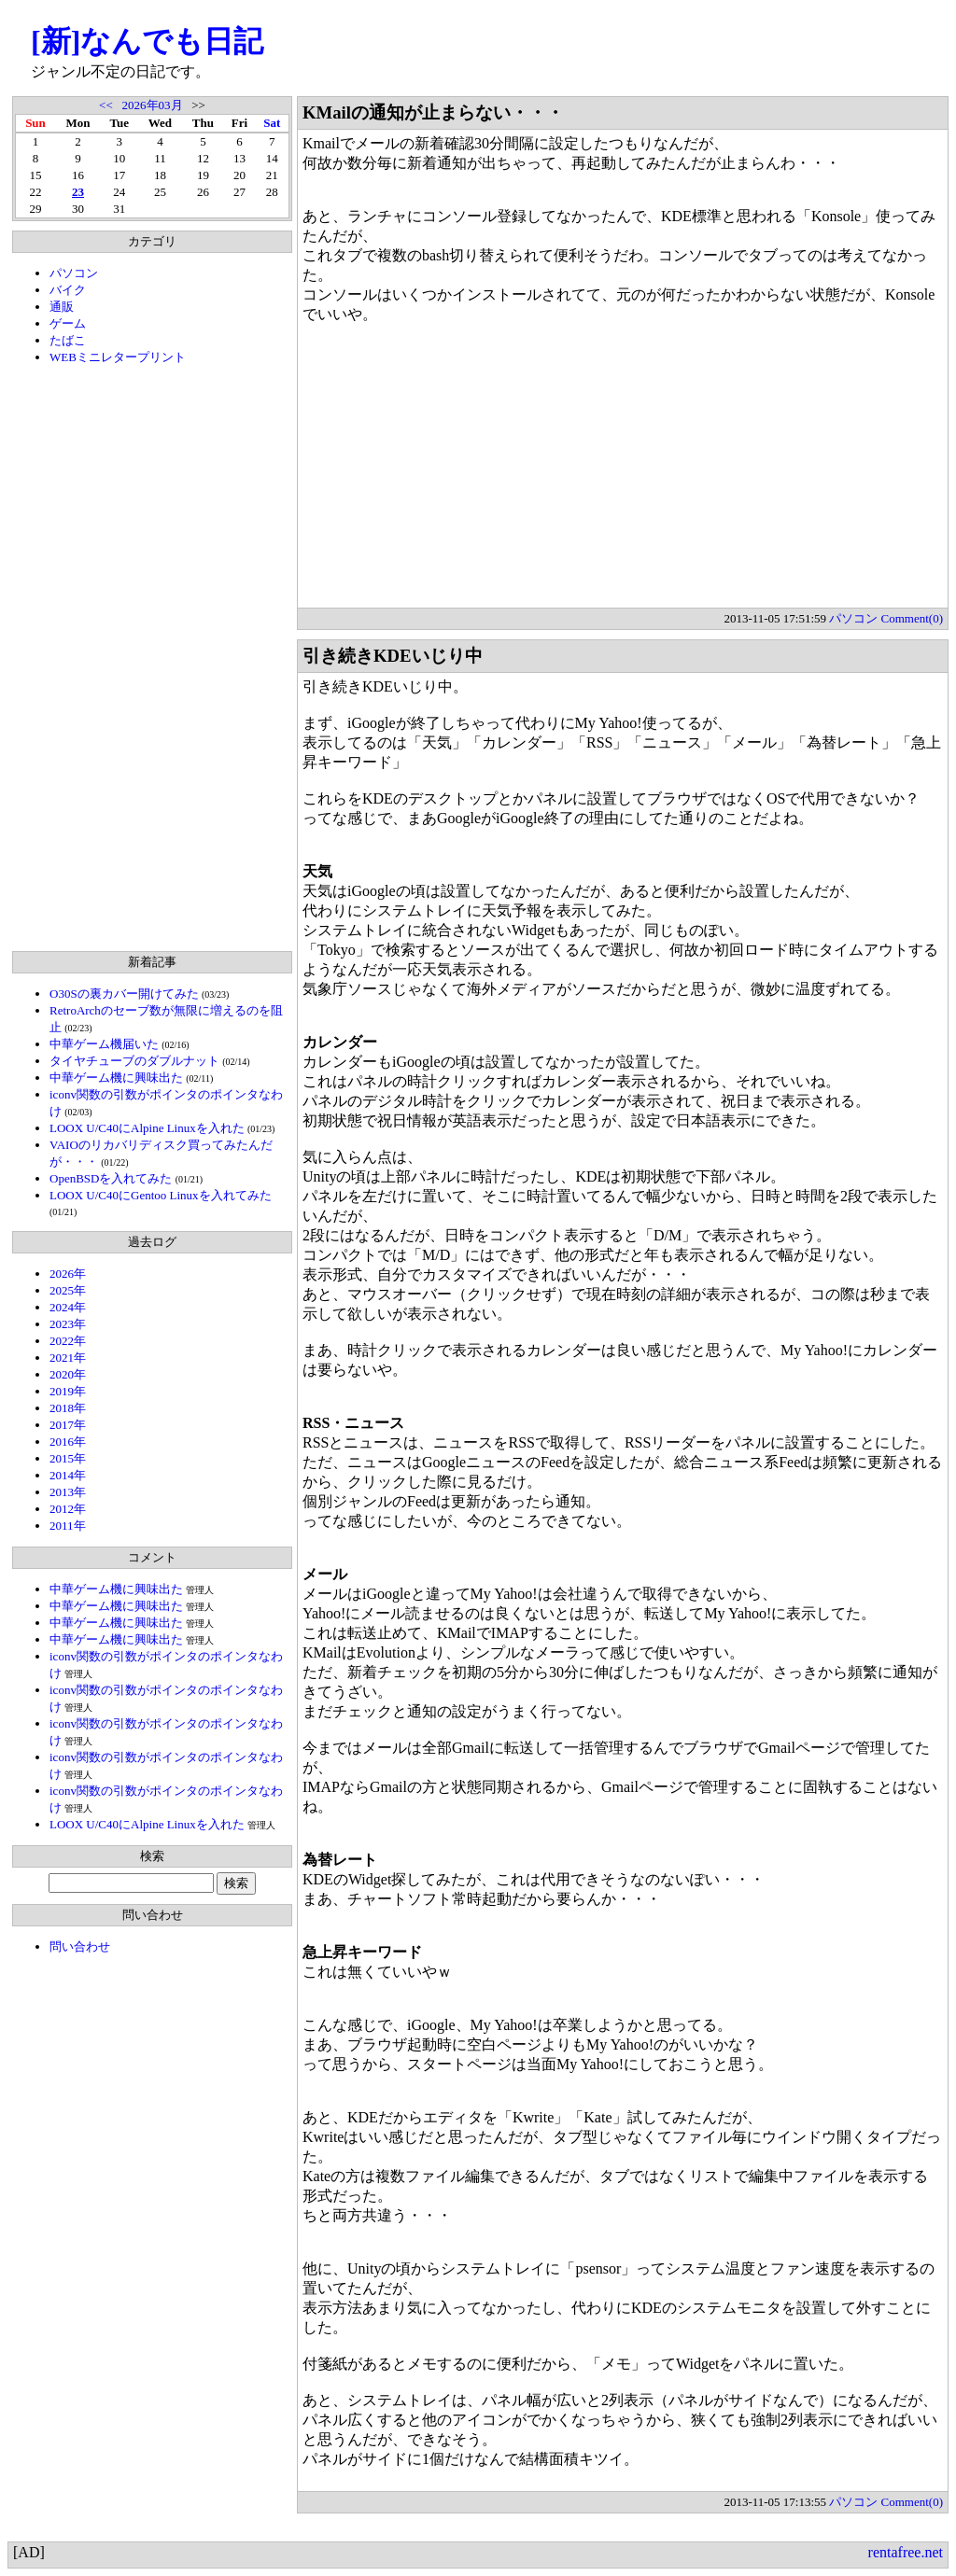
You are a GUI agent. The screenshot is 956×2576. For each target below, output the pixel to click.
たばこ (67, 340)
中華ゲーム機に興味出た (116, 1078)
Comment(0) (912, 618)
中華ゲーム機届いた (104, 1044)
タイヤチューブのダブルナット (134, 1061)
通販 (61, 307)
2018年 (67, 1408)
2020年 (67, 1374)
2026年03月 (152, 105)
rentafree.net (905, 2552)
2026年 (67, 1274)
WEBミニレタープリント (117, 357)
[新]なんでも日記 (147, 41)
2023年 (67, 1324)
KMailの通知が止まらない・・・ (433, 112)
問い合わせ (79, 1946)
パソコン (73, 273)
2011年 (67, 1526)
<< (106, 105)
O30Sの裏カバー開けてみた (124, 994)
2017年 (67, 1425)
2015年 (67, 1458)
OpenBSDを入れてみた (110, 1178)
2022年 (67, 1341)
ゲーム (67, 323)
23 (78, 192)
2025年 (67, 1290)
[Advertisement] (152, 658)
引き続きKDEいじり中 (392, 655)
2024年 (67, 1307)
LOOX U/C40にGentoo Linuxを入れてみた (160, 1195)
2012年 (67, 1509)
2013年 (67, 1492)
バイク (67, 290)
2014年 (67, 1475)
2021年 (67, 1358)
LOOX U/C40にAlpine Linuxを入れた (147, 1128)
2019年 (67, 1391)
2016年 (67, 1442)
